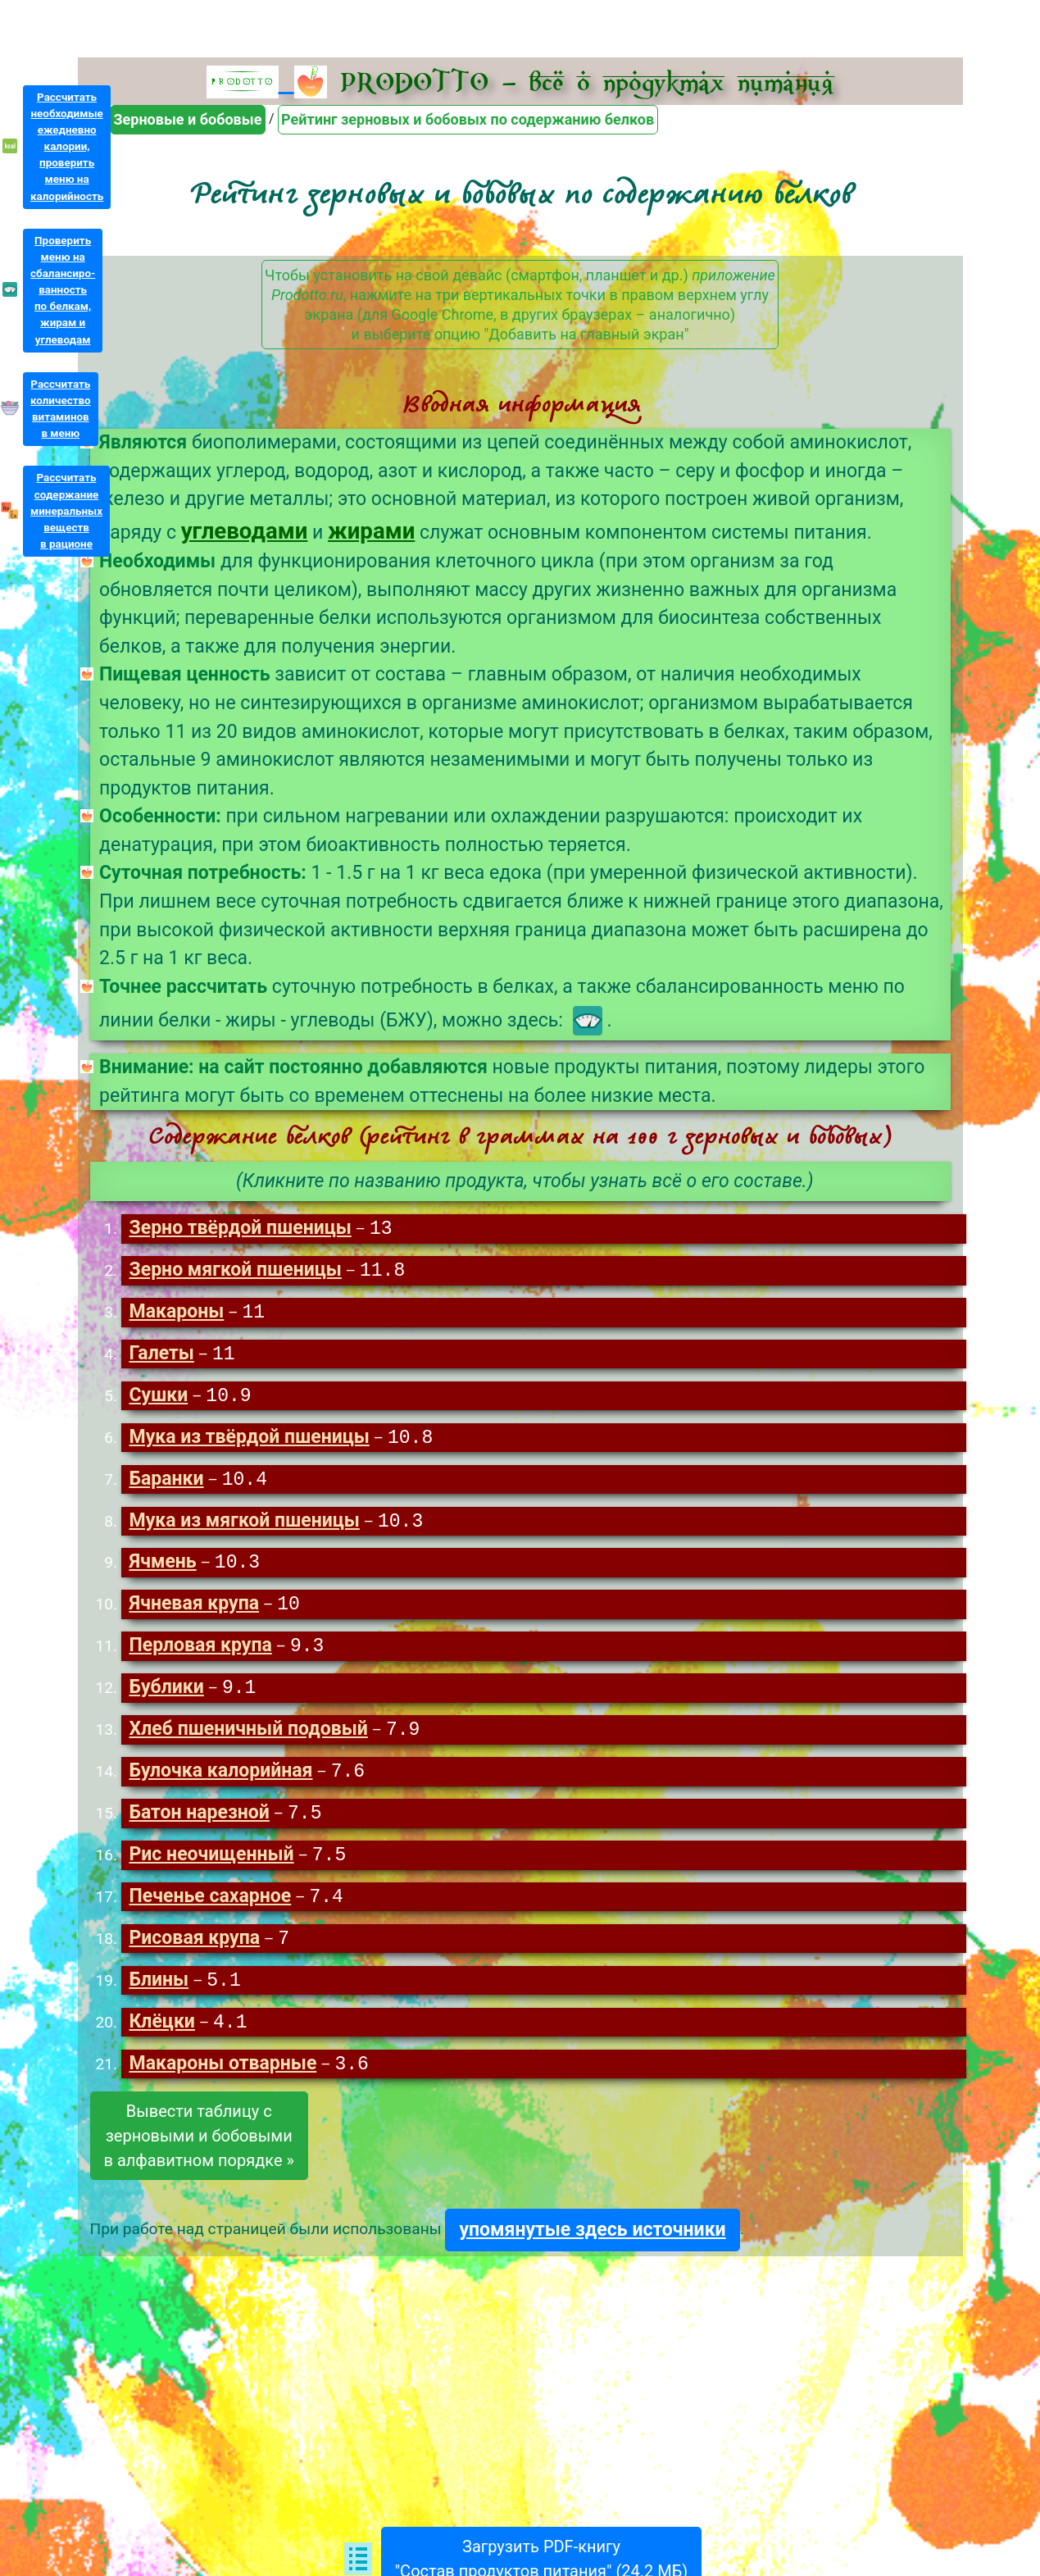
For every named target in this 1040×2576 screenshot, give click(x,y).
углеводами (244, 530)
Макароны (176, 1315)
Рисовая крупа (194, 1953)
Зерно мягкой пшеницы (235, 1272)
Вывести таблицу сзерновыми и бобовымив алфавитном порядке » (199, 2153)
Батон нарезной (199, 1825)
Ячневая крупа (194, 1612)
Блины (158, 1996)
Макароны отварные (222, 2081)
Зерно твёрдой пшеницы (240, 1229)
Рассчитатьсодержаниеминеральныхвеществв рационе (66, 510)
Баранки (166, 1485)
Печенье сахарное (210, 1911)
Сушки (158, 1400)
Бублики (166, 1697)
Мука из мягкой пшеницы (244, 1528)
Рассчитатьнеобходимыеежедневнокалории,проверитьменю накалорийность (66, 147)
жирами (371, 530)
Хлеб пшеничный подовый (248, 1740)
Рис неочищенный (211, 1868)
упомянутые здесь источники (592, 2247)
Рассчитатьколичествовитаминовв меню (60, 408)
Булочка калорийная (220, 1783)
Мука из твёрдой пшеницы (249, 1442)
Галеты (161, 1357)
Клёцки (161, 2039)
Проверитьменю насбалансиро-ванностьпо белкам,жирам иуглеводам (62, 290)
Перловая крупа (200, 1655)
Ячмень (162, 1570)
